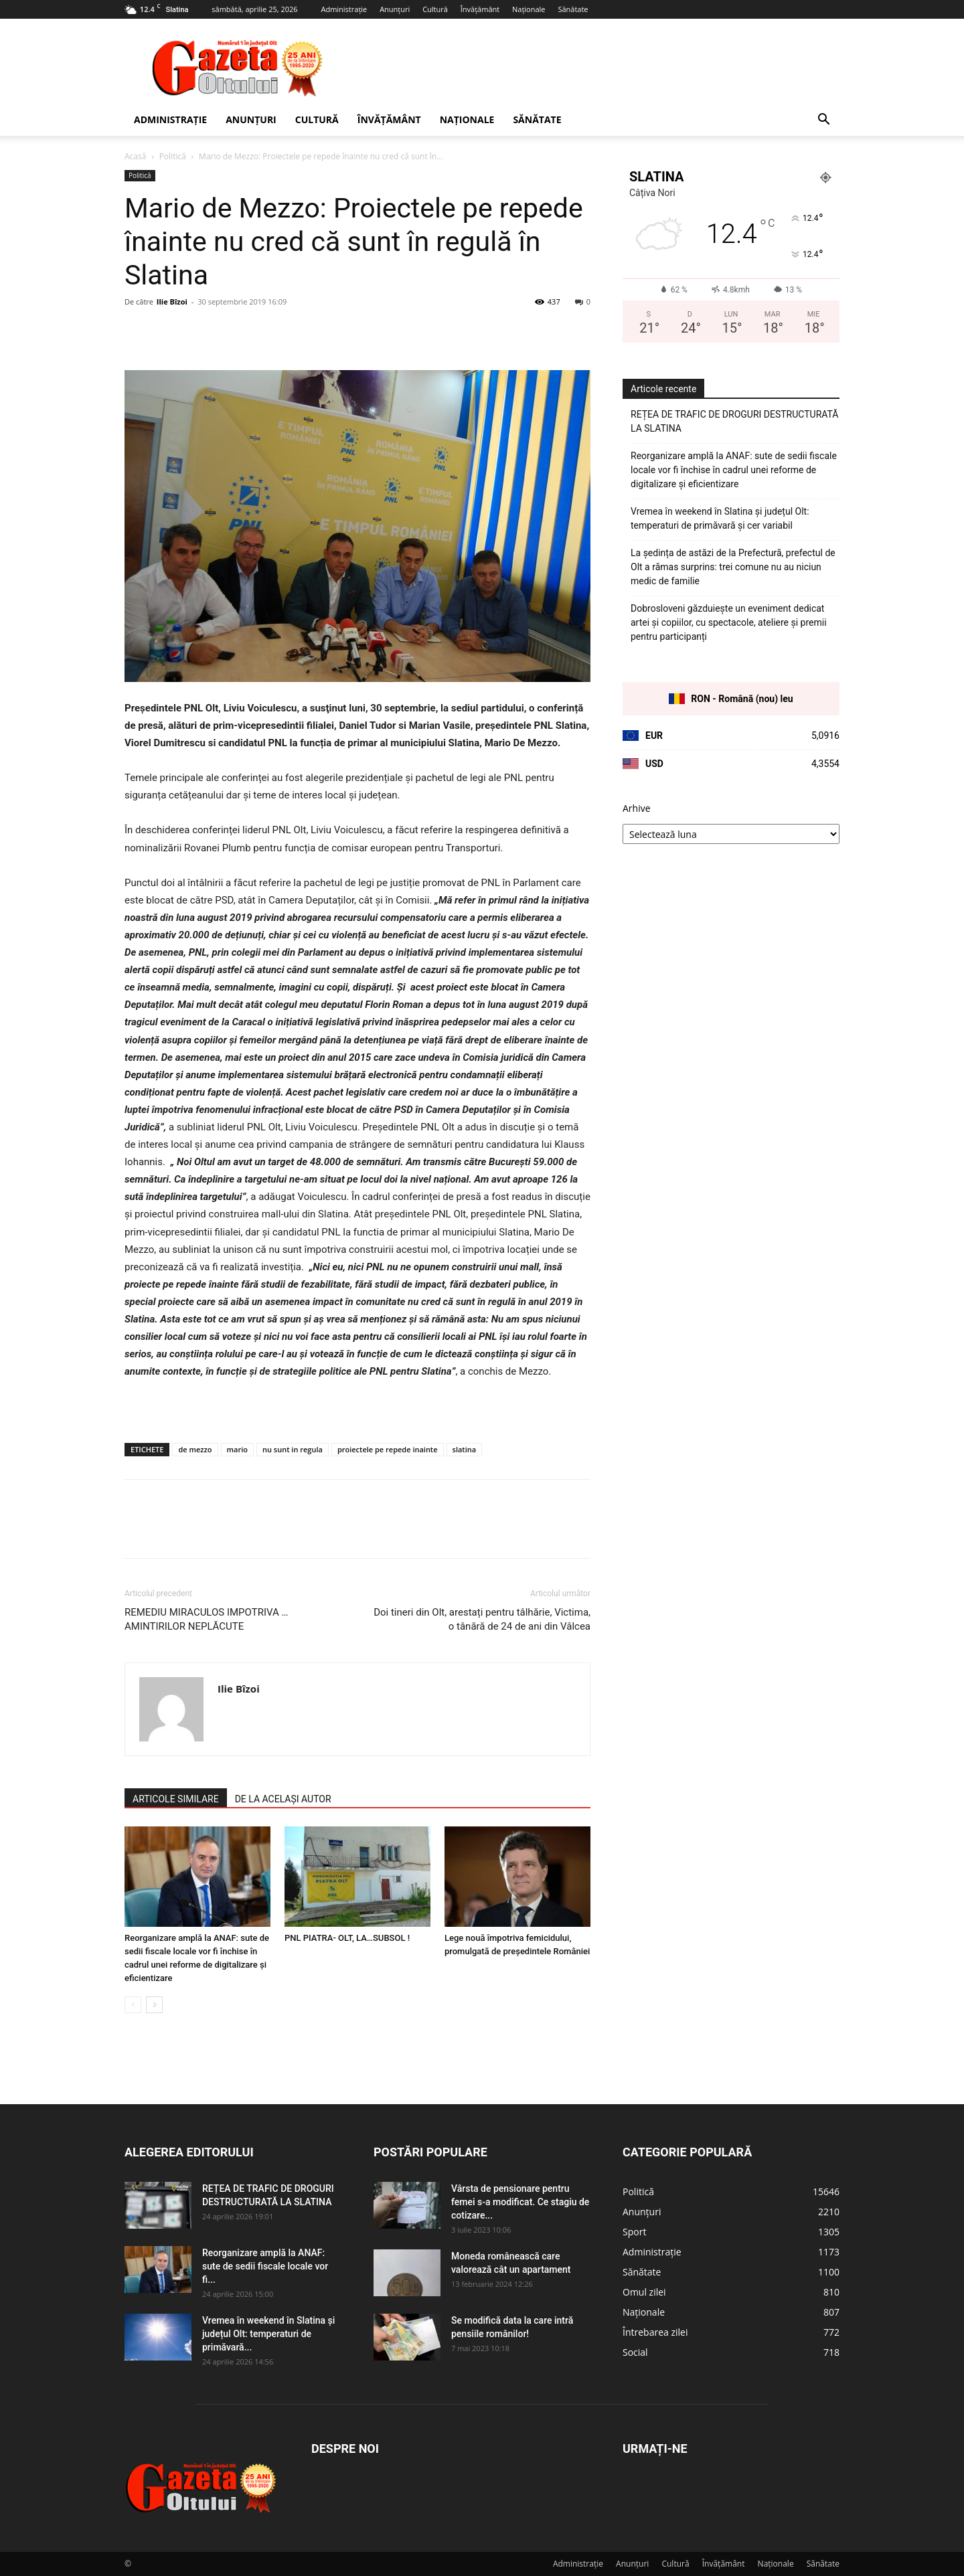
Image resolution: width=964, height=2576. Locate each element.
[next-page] (154, 2004)
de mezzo (195, 1449)
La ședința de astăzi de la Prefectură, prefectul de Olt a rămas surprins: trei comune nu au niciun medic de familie (733, 566)
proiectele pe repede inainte (387, 1449)
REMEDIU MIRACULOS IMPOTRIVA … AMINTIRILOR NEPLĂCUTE (207, 1619)
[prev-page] (133, 2004)
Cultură (435, 9)
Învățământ (480, 9)
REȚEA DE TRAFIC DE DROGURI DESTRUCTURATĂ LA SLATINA (735, 421)
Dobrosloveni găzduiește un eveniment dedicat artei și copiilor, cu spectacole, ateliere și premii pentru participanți (729, 622)
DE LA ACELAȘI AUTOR (283, 1799)
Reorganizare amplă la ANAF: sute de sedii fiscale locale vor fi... (265, 2266)
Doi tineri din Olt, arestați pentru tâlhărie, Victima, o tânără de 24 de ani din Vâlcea (482, 1619)
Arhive (637, 808)
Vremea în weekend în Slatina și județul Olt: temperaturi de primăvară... (268, 2333)
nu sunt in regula (292, 1449)
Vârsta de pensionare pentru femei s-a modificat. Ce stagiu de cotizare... (520, 2202)
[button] (823, 120)
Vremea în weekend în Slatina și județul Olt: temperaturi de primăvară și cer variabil (720, 518)
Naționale (529, 9)
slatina (465, 1449)
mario (237, 1449)
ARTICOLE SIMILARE (176, 1799)
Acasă (135, 156)
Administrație (344, 9)
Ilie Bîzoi (172, 301)
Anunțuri (395, 9)
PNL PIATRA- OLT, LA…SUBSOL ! (347, 1938)
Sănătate (573, 9)
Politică (172, 156)
